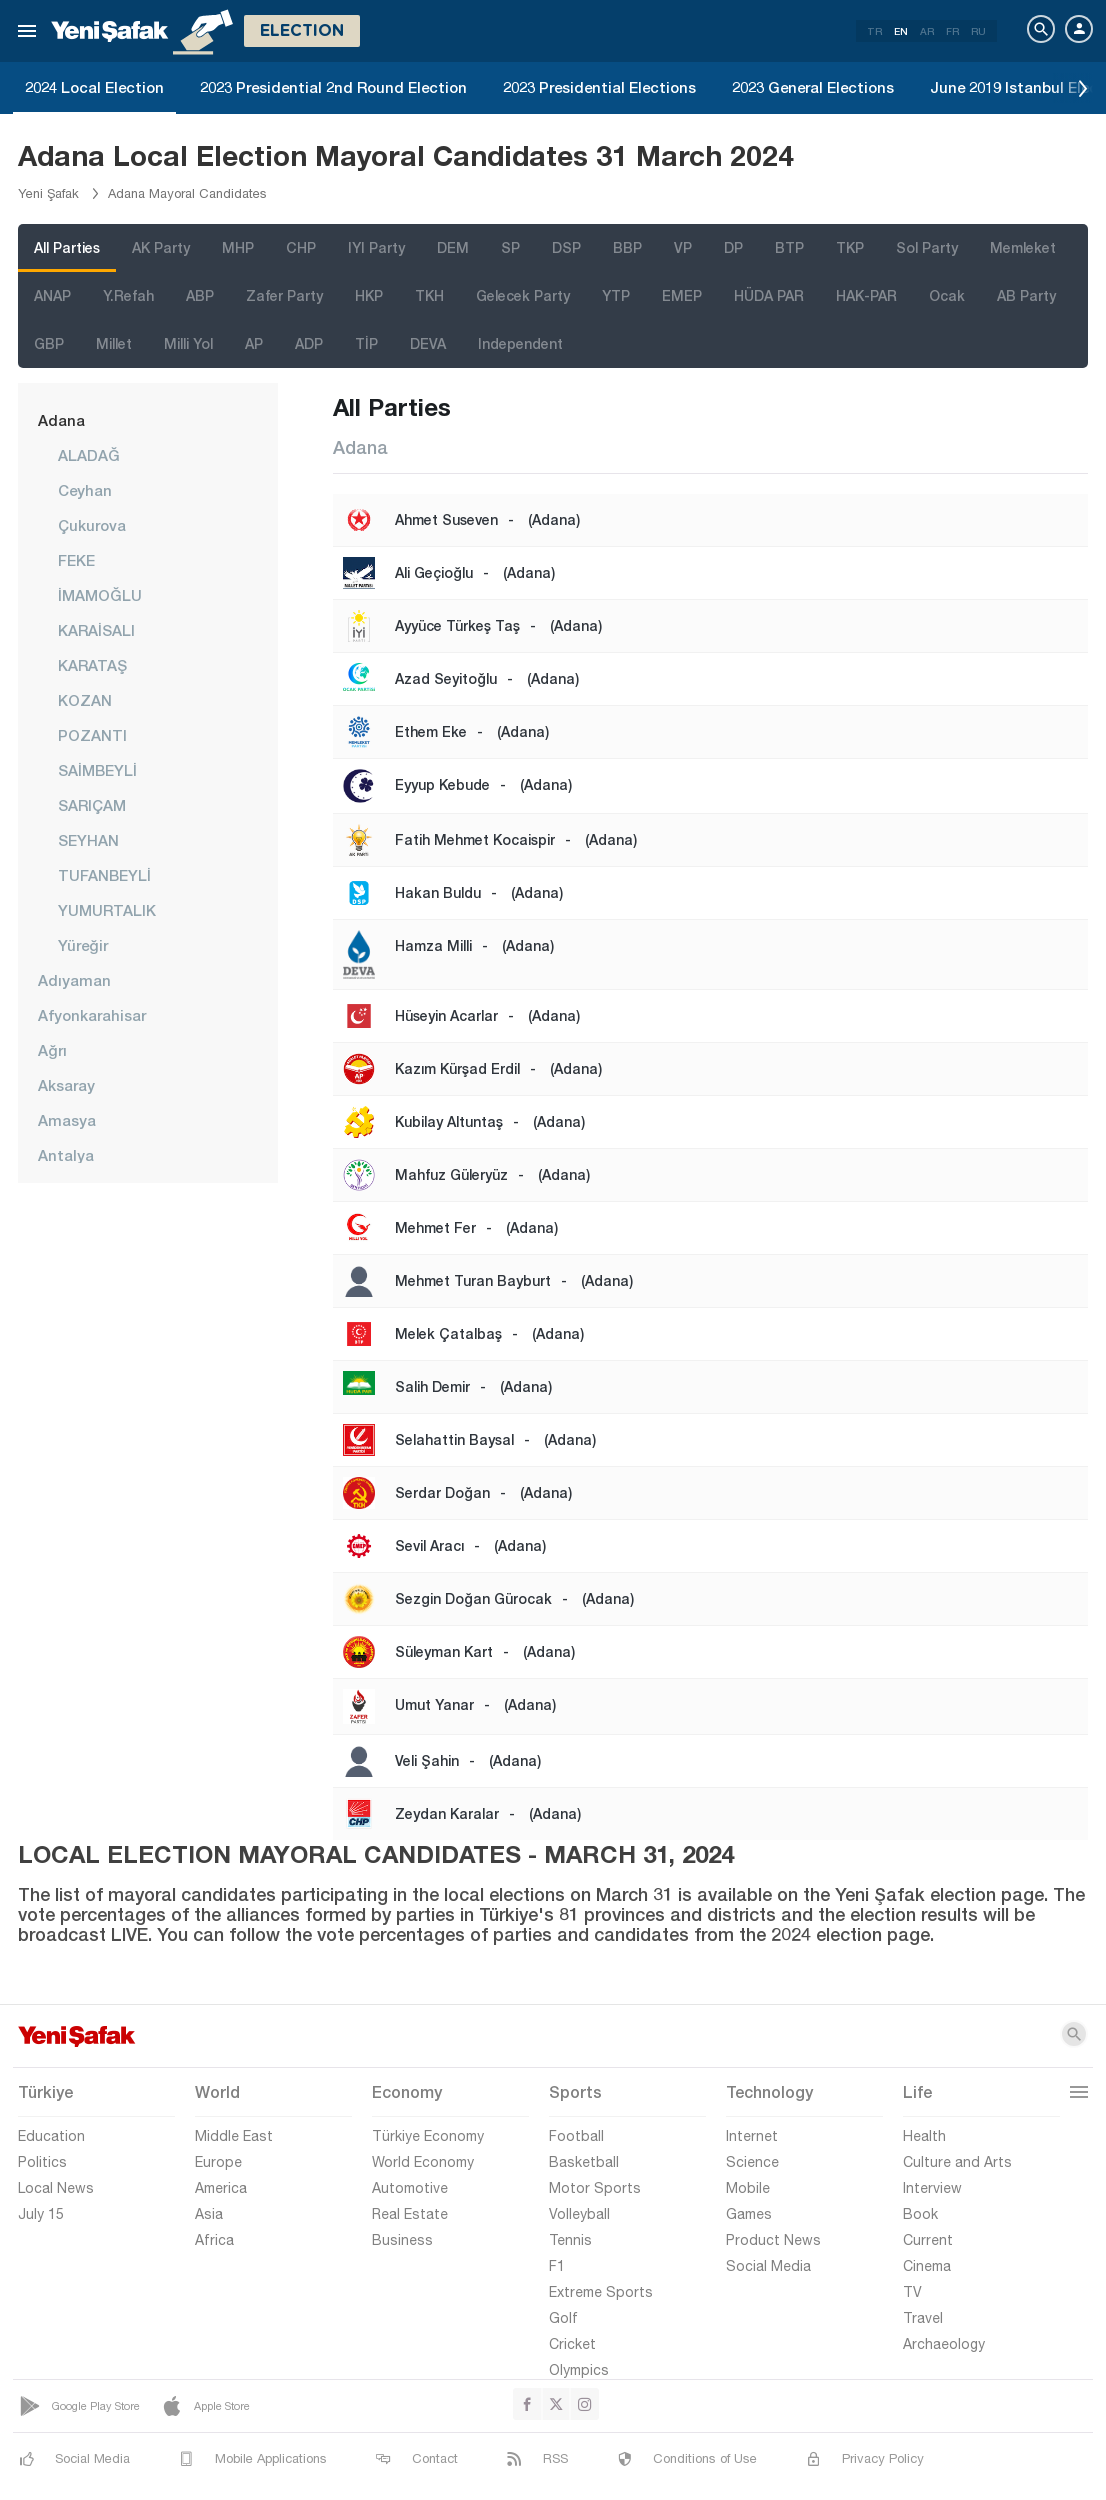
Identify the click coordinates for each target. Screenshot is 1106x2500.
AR (927, 31)
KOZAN (85, 700)
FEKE (76, 560)
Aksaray (66, 1085)
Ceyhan (85, 490)
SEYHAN (88, 840)
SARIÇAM (92, 805)
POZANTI (92, 735)
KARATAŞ (92, 665)
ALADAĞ (89, 455)
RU (978, 31)
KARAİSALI (96, 630)
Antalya (66, 1155)
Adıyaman (74, 980)
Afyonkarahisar (92, 1015)
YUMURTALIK (107, 910)
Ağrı (52, 1050)
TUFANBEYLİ (104, 875)
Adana (61, 420)
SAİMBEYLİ (97, 770)
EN (901, 31)
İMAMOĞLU (100, 595)
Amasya (67, 1120)
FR (952, 31)
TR (874, 31)
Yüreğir (83, 945)
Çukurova (92, 525)
